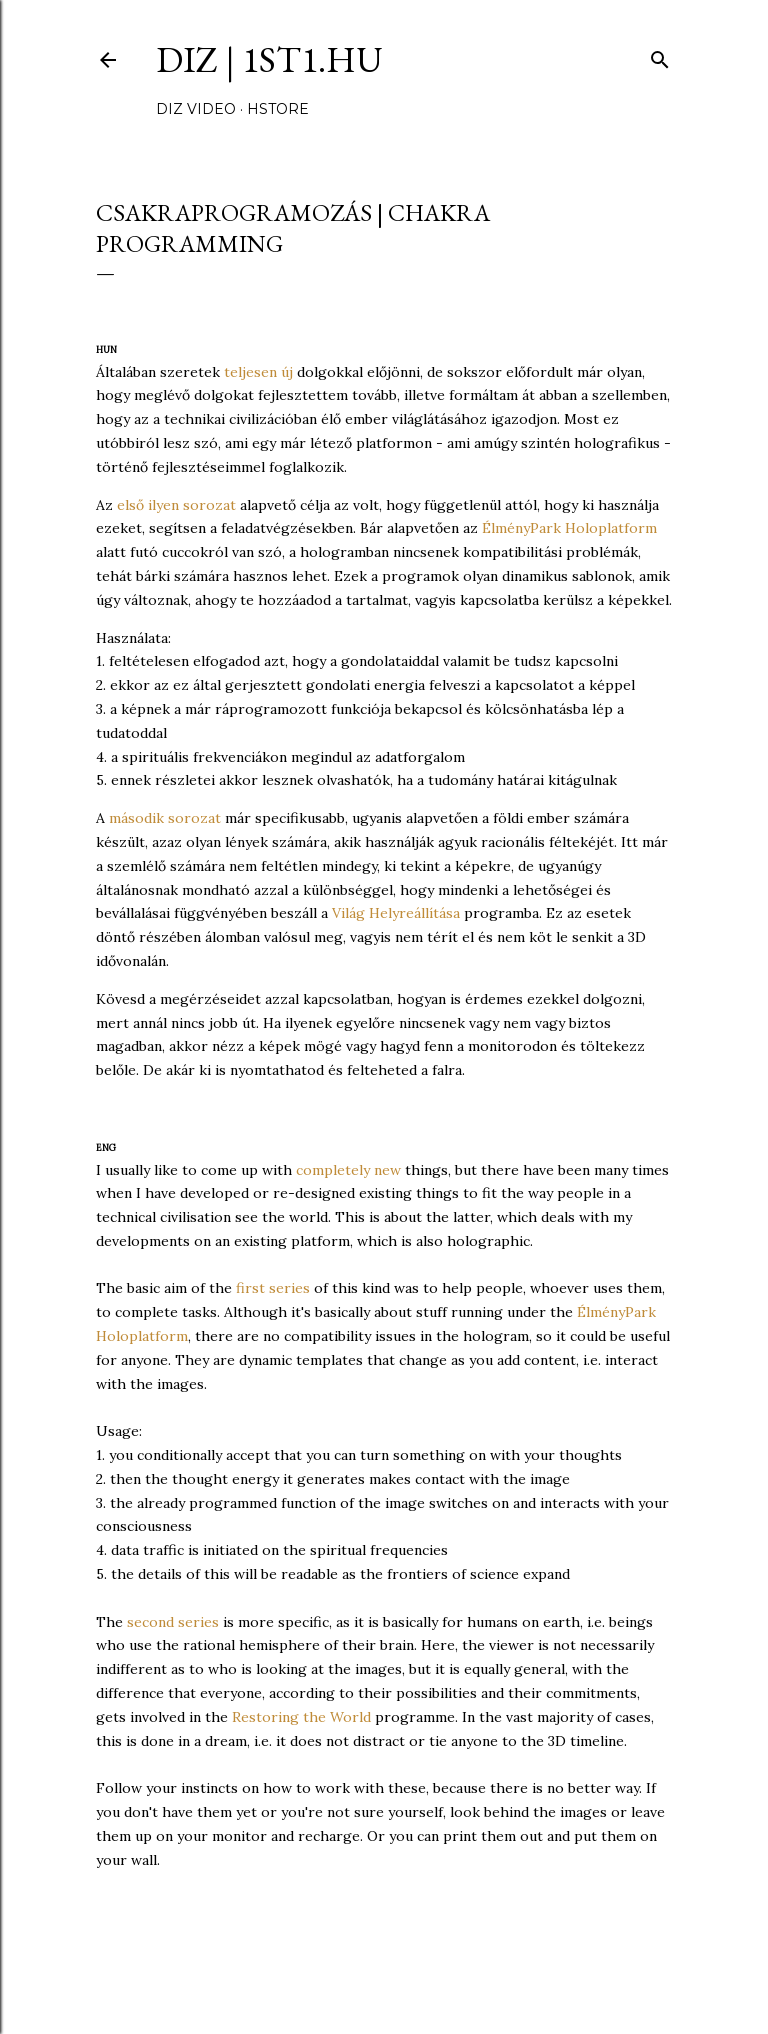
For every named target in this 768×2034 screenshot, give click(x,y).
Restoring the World (301, 1717)
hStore (278, 109)
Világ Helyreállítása (396, 913)
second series (173, 1622)
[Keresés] (660, 55)
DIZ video (196, 109)
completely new (348, 1170)
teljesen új (258, 372)
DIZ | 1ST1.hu (269, 59)
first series (273, 1288)
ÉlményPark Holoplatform (569, 528)
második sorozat (165, 818)
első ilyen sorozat (176, 505)
